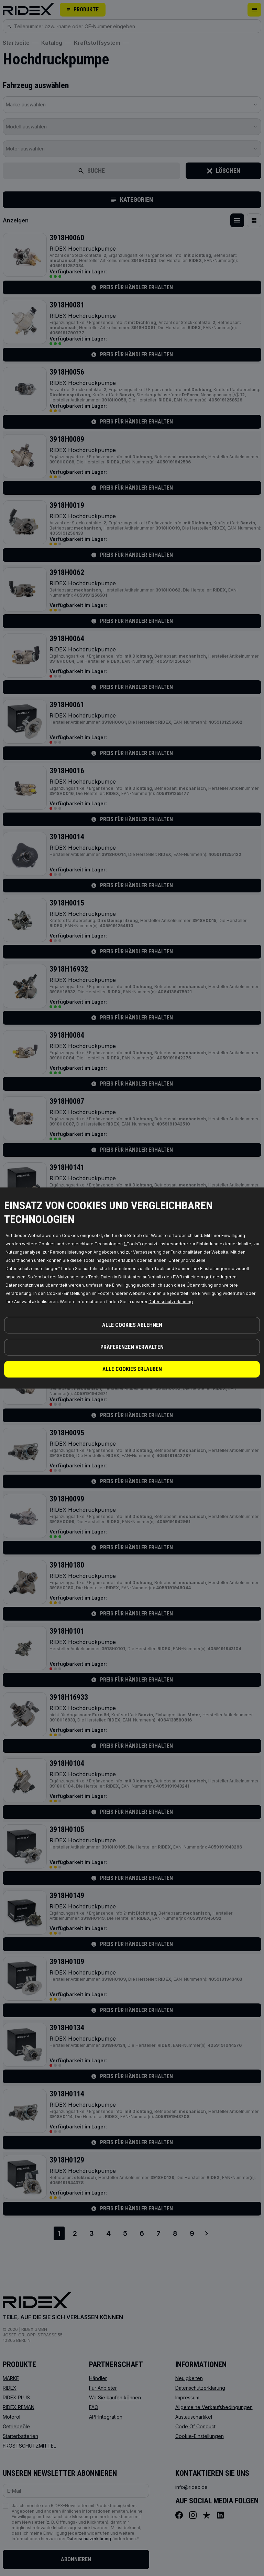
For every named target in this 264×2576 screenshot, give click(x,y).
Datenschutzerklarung (170, 1301)
